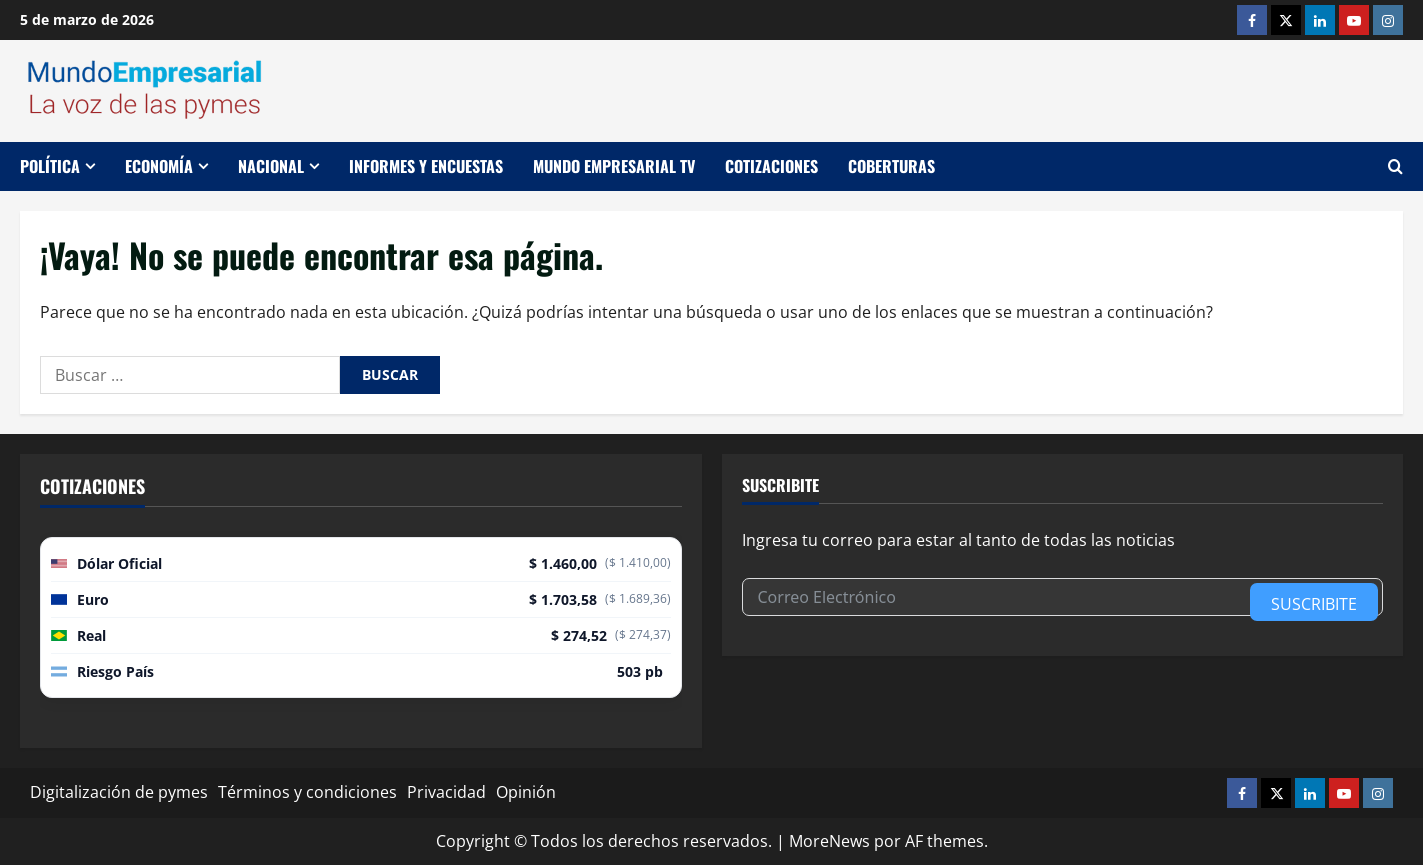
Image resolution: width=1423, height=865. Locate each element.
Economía (159, 166)
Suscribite (1314, 604)
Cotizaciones (771, 166)
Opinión (526, 792)
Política (50, 166)
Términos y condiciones (307, 792)
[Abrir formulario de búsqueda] (1395, 166)
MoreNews (829, 841)
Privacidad (446, 792)
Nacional (271, 166)
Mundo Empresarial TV (614, 166)
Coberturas (891, 166)
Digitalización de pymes (119, 792)
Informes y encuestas (426, 166)
